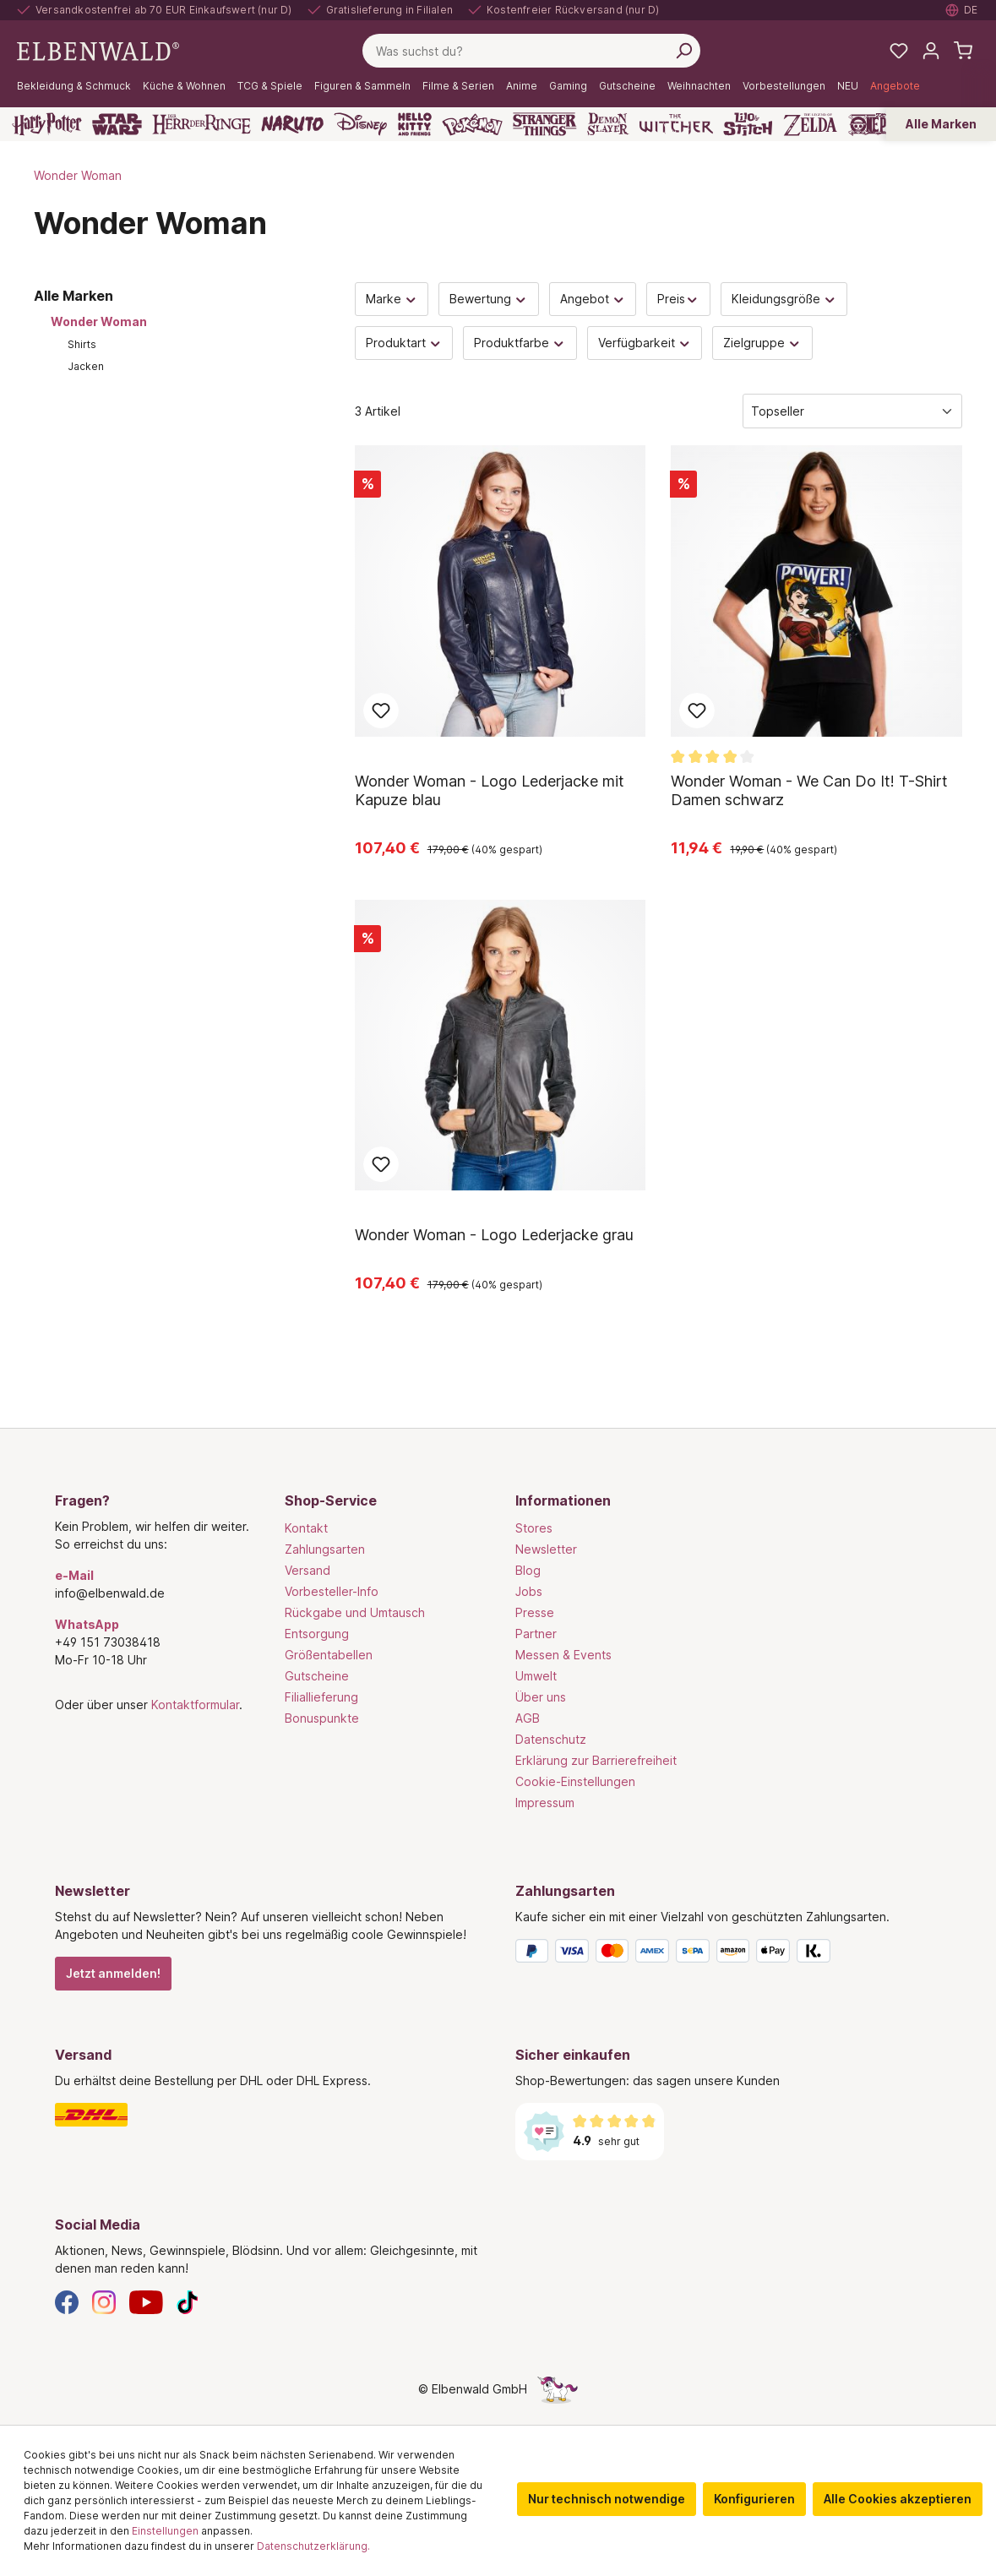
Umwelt (536, 1676)
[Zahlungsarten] (728, 1954)
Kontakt (306, 1528)
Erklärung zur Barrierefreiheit (596, 1760)
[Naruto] (292, 124)
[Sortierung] (852, 411)
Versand (307, 1570)
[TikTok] (188, 2301)
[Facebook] (67, 2301)
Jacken (86, 366)
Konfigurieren (754, 2499)
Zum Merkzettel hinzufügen (381, 710)
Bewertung (488, 298)
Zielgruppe (762, 342)
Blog (528, 1570)
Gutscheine (317, 1676)
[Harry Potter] (47, 124)
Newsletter (546, 1549)
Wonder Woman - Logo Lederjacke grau (494, 1235)
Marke (392, 298)
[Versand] (268, 2115)
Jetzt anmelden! (113, 1973)
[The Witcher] (676, 124)
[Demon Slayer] (608, 124)
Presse (534, 1612)
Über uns (540, 1697)
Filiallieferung (321, 1697)
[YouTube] (146, 2301)
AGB (527, 1718)
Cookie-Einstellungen (575, 1781)
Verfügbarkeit (645, 342)
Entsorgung (317, 1633)
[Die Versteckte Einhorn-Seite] (557, 2389)
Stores (533, 1528)
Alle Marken (941, 124)
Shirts (82, 344)
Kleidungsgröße (784, 298)
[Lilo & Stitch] (748, 124)
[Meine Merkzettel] (899, 50)
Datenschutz (550, 1739)
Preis (678, 298)
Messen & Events (563, 1654)
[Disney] (360, 124)
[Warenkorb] (963, 50)
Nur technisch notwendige (606, 2499)
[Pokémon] (472, 124)
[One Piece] (880, 124)
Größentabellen (329, 1654)
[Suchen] (683, 50)
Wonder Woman (99, 321)
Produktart (404, 342)
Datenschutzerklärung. (313, 2546)
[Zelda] (809, 124)
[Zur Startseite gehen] (98, 49)
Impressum (544, 1802)
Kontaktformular (195, 1704)
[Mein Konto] (931, 50)
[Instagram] (104, 2301)
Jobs (528, 1591)
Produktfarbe (520, 342)
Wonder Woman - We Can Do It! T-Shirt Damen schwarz (809, 790)
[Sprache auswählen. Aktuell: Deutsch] (962, 10)
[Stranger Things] (545, 124)
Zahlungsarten (325, 1549)
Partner (536, 1633)
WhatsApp (87, 1624)
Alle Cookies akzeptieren (898, 2499)
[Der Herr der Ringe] (201, 124)
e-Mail (74, 1575)
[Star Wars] (117, 124)
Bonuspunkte (322, 1718)
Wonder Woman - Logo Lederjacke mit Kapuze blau (489, 790)
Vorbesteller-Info (331, 1591)
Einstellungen (165, 2530)
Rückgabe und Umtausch (355, 1612)
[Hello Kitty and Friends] (415, 124)
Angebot (593, 298)
